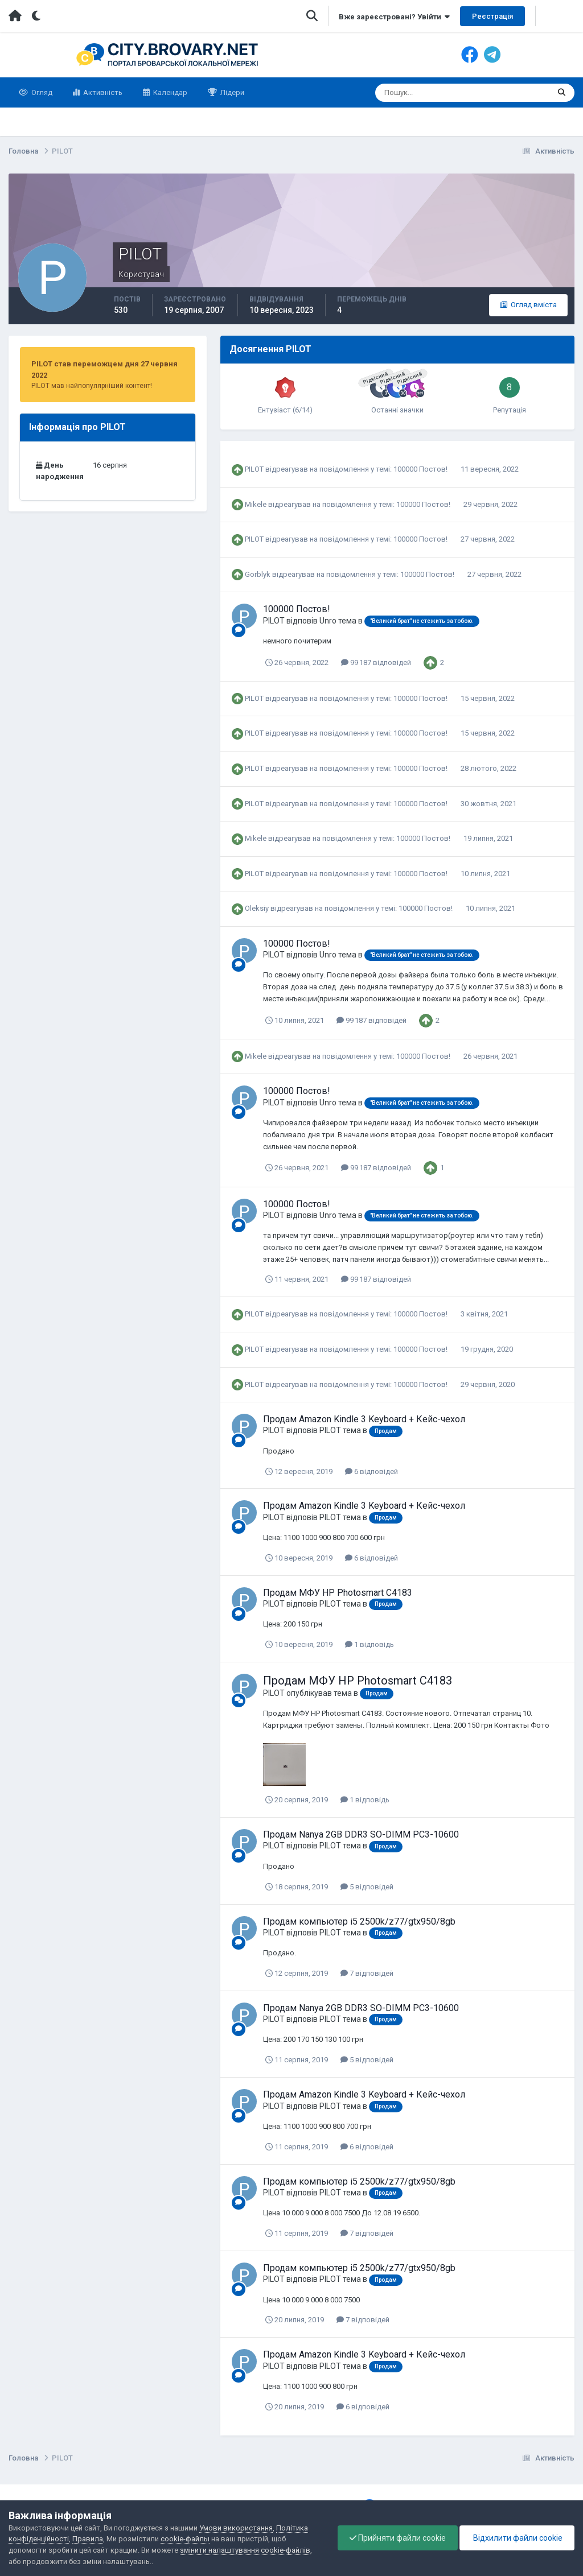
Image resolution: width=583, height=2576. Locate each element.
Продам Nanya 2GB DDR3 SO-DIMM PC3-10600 (361, 1834)
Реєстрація (492, 16)
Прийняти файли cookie (398, 2537)
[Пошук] (418, 93)
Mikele (255, 504)
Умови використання (236, 2528)
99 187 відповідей (376, 662)
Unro (327, 620)
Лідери (231, 92)
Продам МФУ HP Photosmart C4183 (337, 1592)
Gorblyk (257, 574)
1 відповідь (369, 1644)
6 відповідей (371, 1471)
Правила (87, 2538)
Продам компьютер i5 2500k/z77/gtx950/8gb (359, 1921)
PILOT (254, 469)
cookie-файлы (185, 2538)
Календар (169, 92)
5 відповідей (366, 1887)
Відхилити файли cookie (517, 2537)
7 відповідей (366, 1973)
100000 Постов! (421, 469)
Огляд (41, 92)
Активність (101, 92)
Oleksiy (257, 908)
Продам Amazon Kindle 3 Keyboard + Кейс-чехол (364, 1419)
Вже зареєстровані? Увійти (394, 17)
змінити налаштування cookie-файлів (245, 2550)
